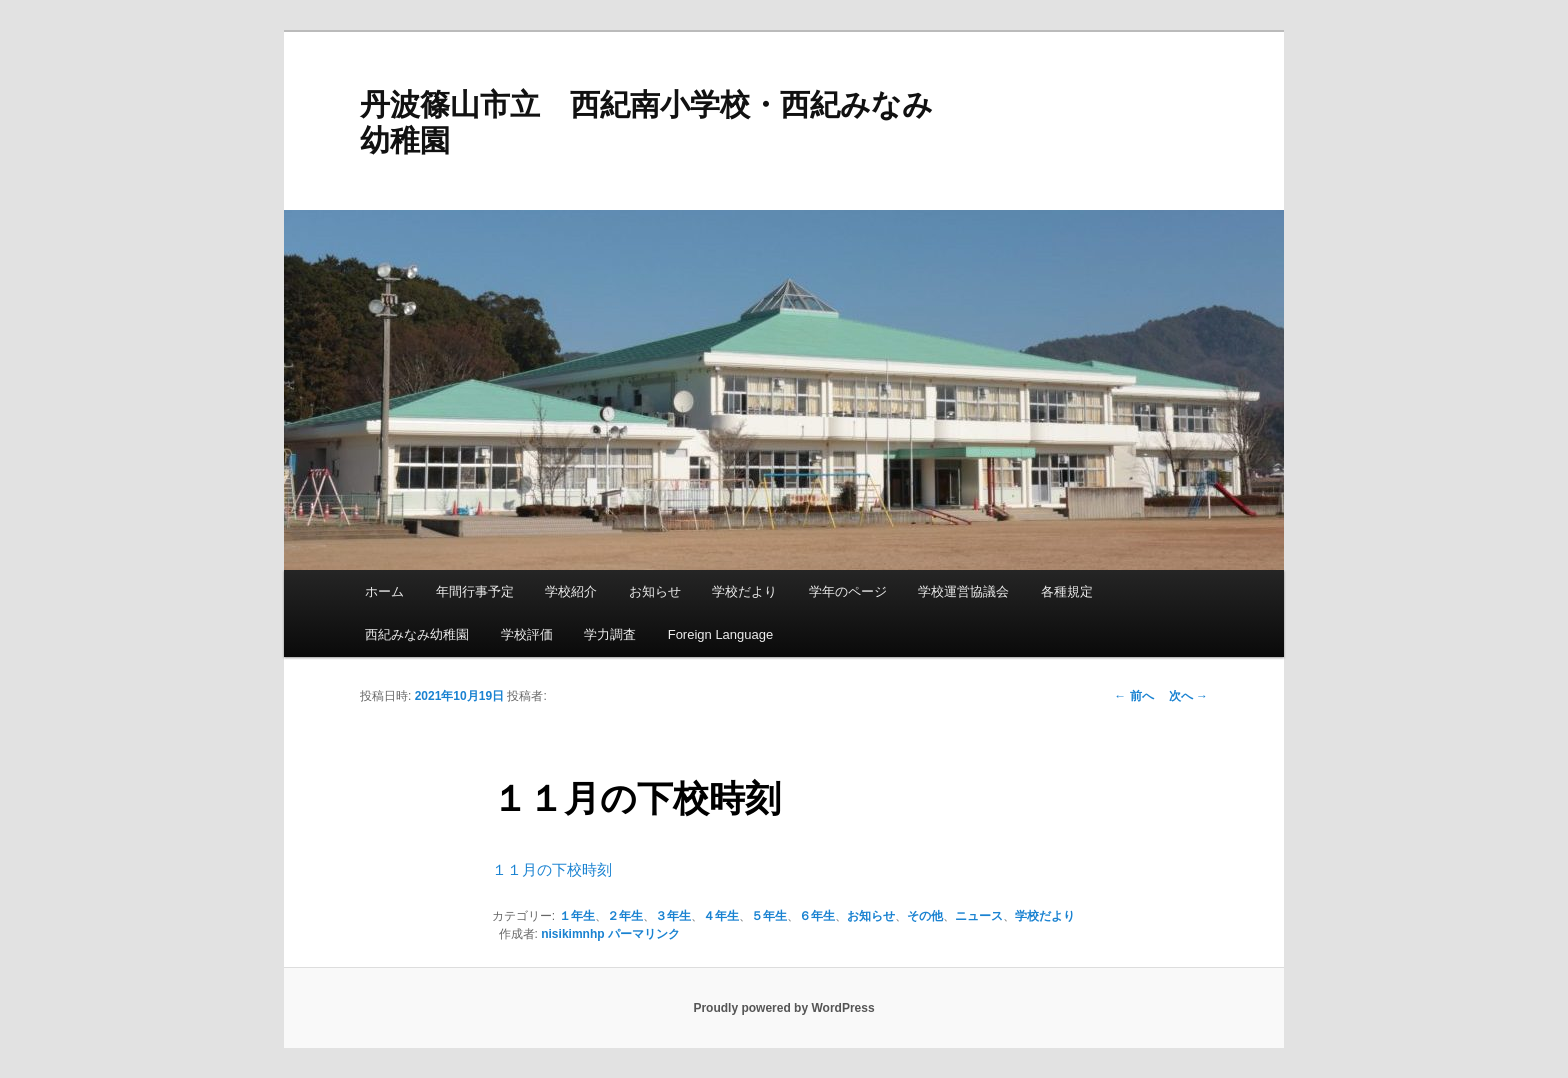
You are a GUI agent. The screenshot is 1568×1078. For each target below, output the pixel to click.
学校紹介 (571, 591)
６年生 (817, 916)
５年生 (769, 916)
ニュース (979, 916)
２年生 (625, 916)
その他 (925, 916)
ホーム (384, 591)
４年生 (721, 916)
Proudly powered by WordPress (783, 1008)
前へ (1133, 696)
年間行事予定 (475, 591)
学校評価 (527, 634)
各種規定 (1067, 591)
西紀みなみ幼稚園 (417, 634)
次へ (1188, 696)
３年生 (673, 916)
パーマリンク (644, 934)
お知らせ (655, 591)
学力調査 (610, 634)
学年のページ (848, 591)
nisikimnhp (572, 934)
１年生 (577, 916)
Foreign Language (721, 634)
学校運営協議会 (963, 591)
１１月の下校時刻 (552, 869)
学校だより (744, 591)
